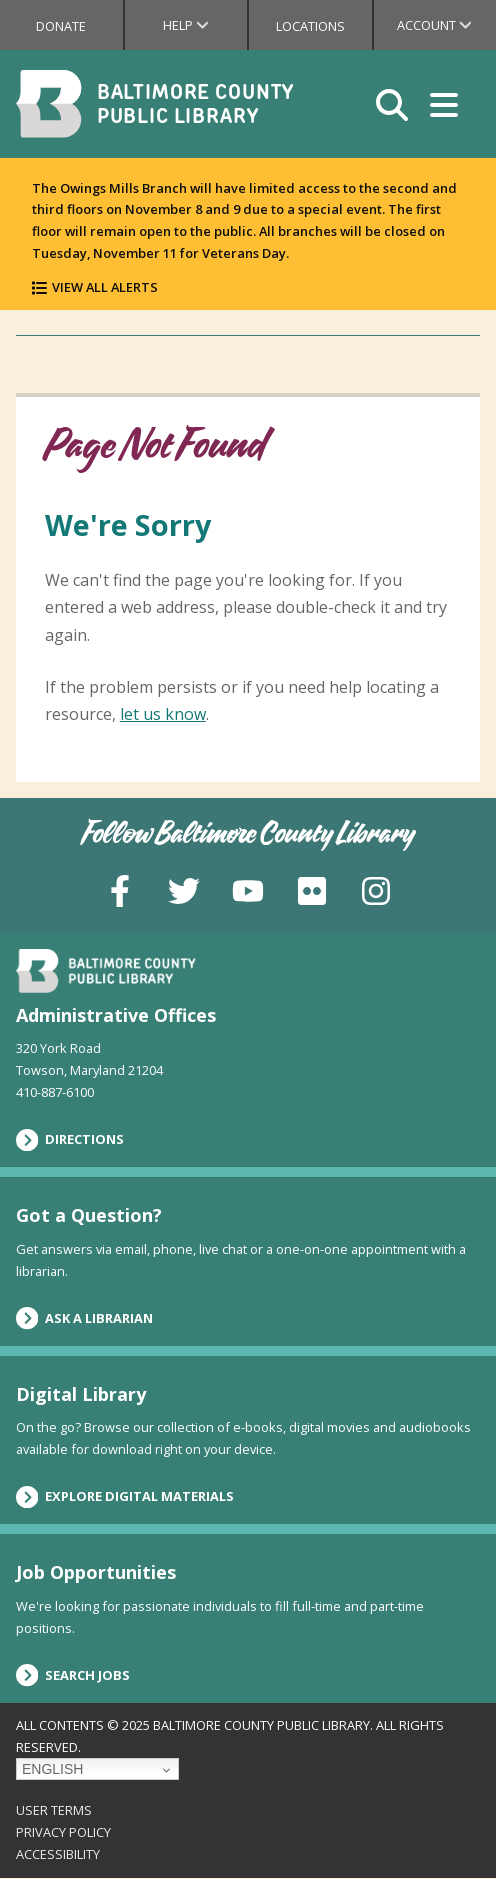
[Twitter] (184, 889)
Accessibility (58, 1854)
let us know (163, 714)
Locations (310, 26)
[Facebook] (120, 889)
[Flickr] (312, 889)
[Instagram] (376, 889)
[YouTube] (248, 889)
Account (446, 25)
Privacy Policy (63, 1832)
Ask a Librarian (84, 1318)
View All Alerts (105, 287)
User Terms (54, 1810)
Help (205, 25)
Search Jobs (73, 1675)
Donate (61, 26)
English (52, 1769)
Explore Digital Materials (125, 1497)
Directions (70, 1140)
